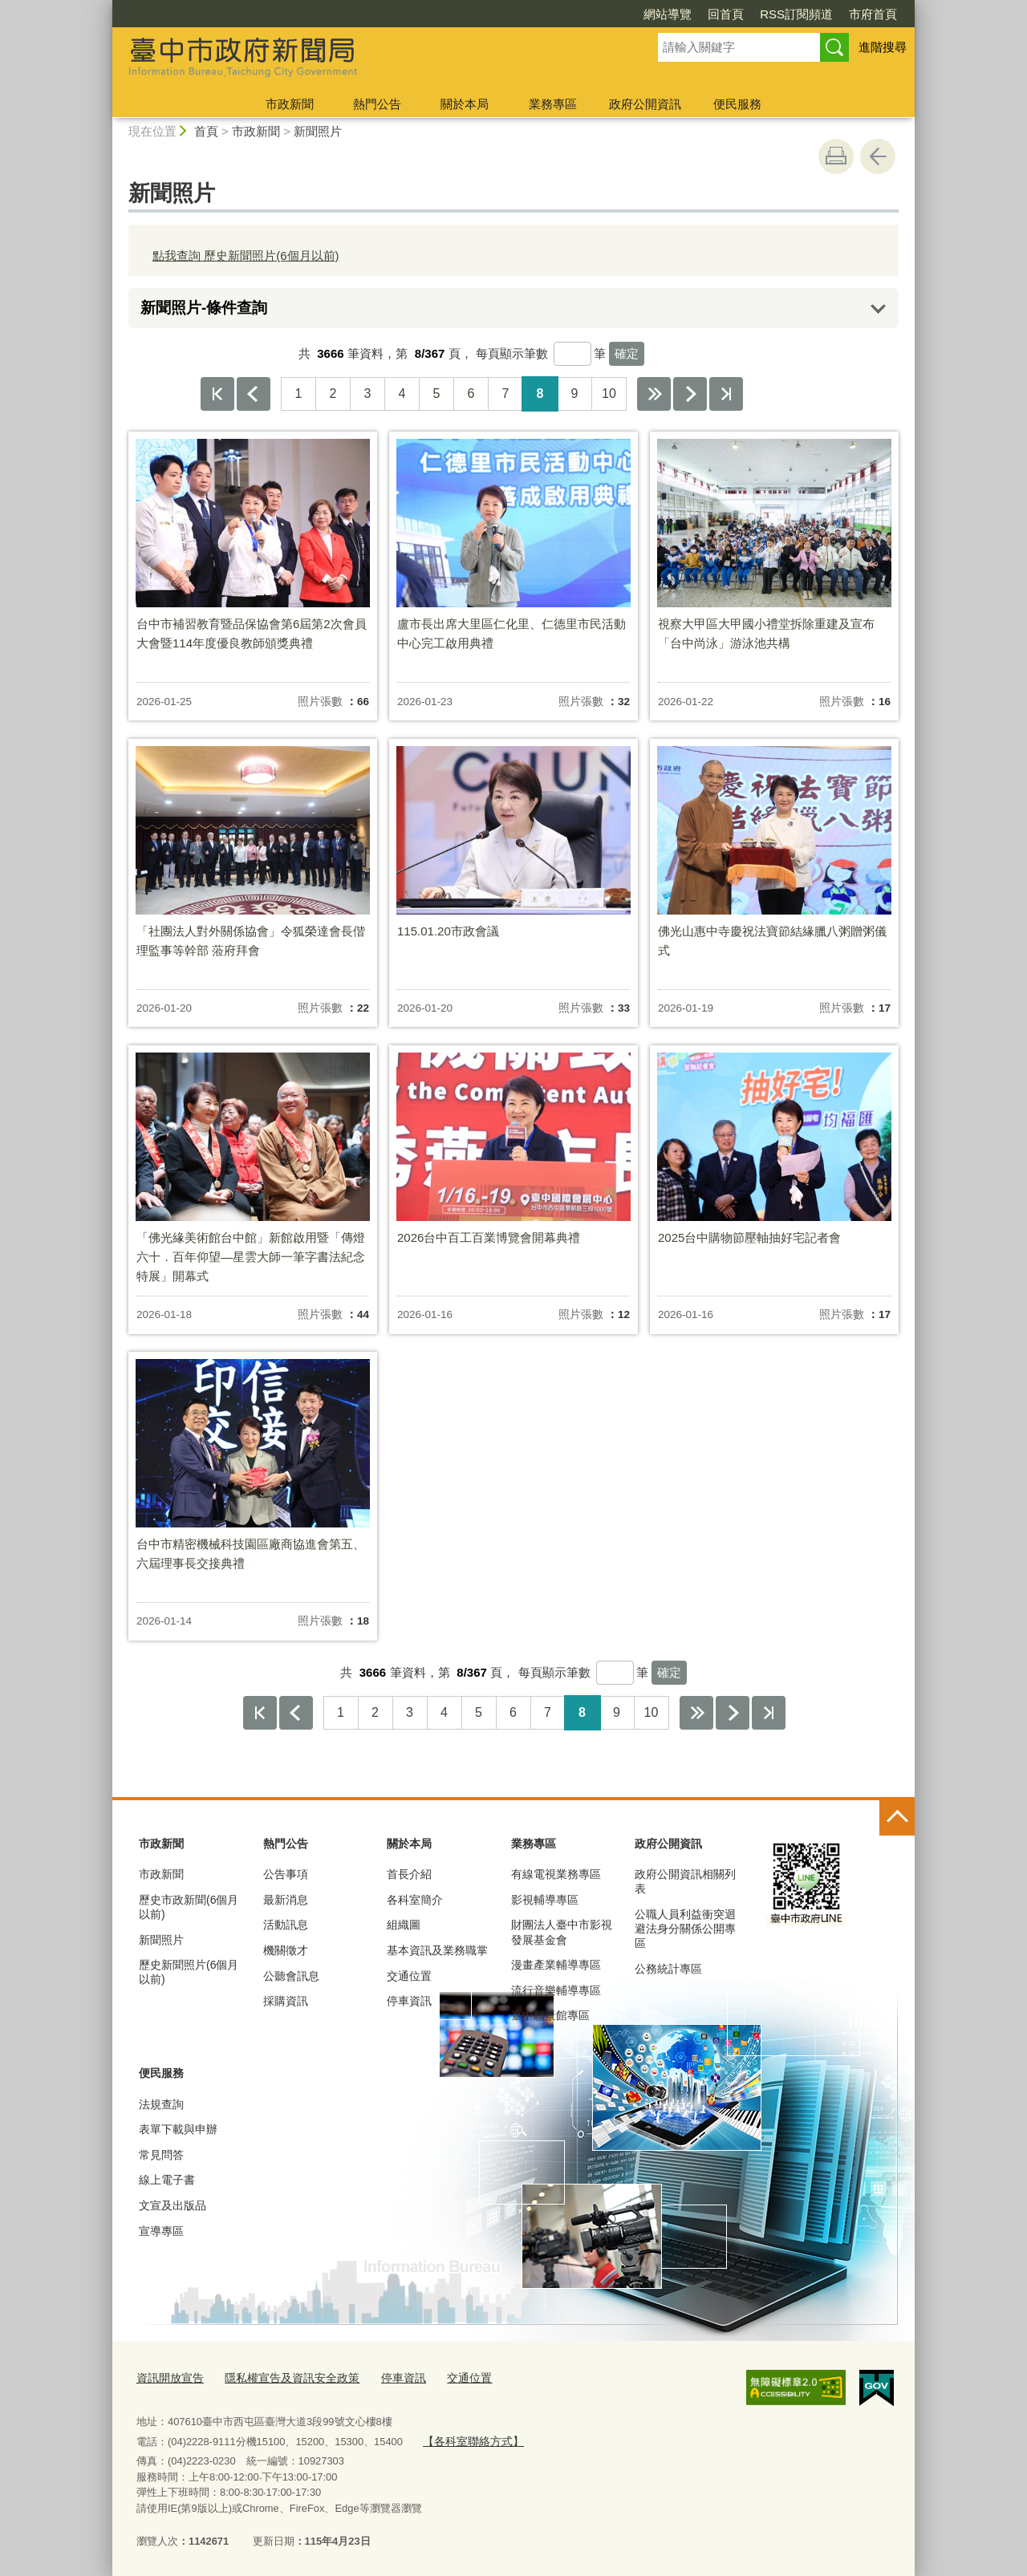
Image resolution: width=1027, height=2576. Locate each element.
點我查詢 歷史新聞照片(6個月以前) (245, 255)
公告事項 (285, 1874)
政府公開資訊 (645, 104)
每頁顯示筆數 (512, 353)
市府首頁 (873, 14)
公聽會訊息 (291, 1976)
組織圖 (403, 1924)
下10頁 (654, 394)
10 (609, 393)
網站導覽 (667, 14)
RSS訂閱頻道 (796, 14)
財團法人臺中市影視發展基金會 (561, 1931)
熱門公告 (377, 104)
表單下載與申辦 (178, 2129)
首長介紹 (409, 1874)
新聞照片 (318, 131)
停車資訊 (409, 2000)
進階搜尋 (883, 47)
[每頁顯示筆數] (572, 354)
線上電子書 (167, 2179)
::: (105, 7)
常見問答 (161, 2154)
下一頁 (690, 394)
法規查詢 (161, 2104)
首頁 (206, 131)
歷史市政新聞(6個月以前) (188, 1907)
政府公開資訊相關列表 (685, 1881)
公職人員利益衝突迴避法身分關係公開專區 (685, 1928)
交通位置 (409, 1976)
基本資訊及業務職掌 (437, 1950)
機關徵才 (285, 1950)
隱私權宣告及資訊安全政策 (282, 2377)
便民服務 (737, 104)
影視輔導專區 (544, 1899)
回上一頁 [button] (877, 156)
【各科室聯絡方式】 (469, 2438)
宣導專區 (161, 2231)
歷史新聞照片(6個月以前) (188, 1972)
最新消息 (285, 1899)
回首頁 (726, 14)
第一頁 (217, 394)
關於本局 (464, 104)
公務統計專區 (668, 1968)
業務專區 (553, 104)
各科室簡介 (415, 1899)
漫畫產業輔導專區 (556, 1964)
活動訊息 (285, 1924)
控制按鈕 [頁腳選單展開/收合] (897, 1818)
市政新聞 (290, 104)
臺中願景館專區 (550, 2015)
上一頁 (253, 394)
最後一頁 (726, 394)
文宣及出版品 (172, 2205)
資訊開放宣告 (167, 2377)
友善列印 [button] (836, 156)
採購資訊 (285, 2000)
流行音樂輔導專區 (556, 1990)
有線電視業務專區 (556, 1874)
